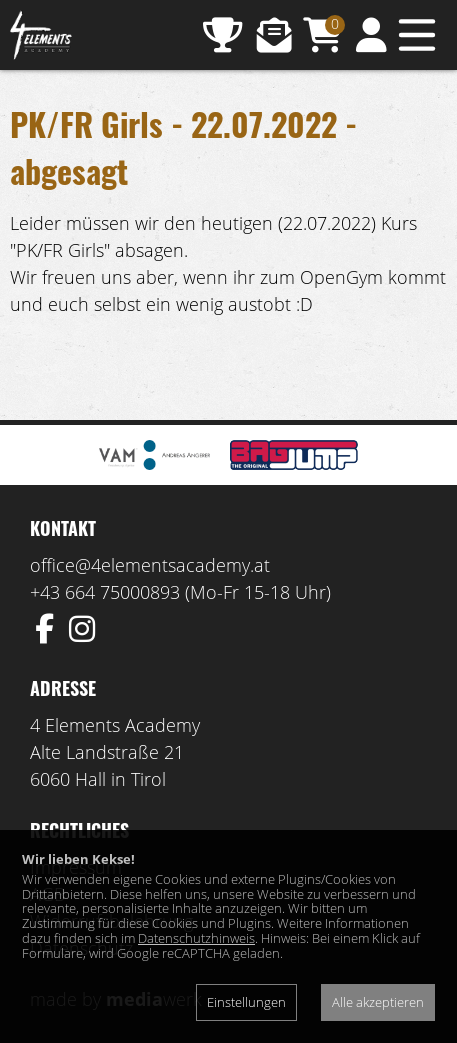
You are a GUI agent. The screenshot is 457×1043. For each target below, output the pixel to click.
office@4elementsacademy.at (150, 565)
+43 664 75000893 (105, 592)
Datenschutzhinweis (196, 938)
